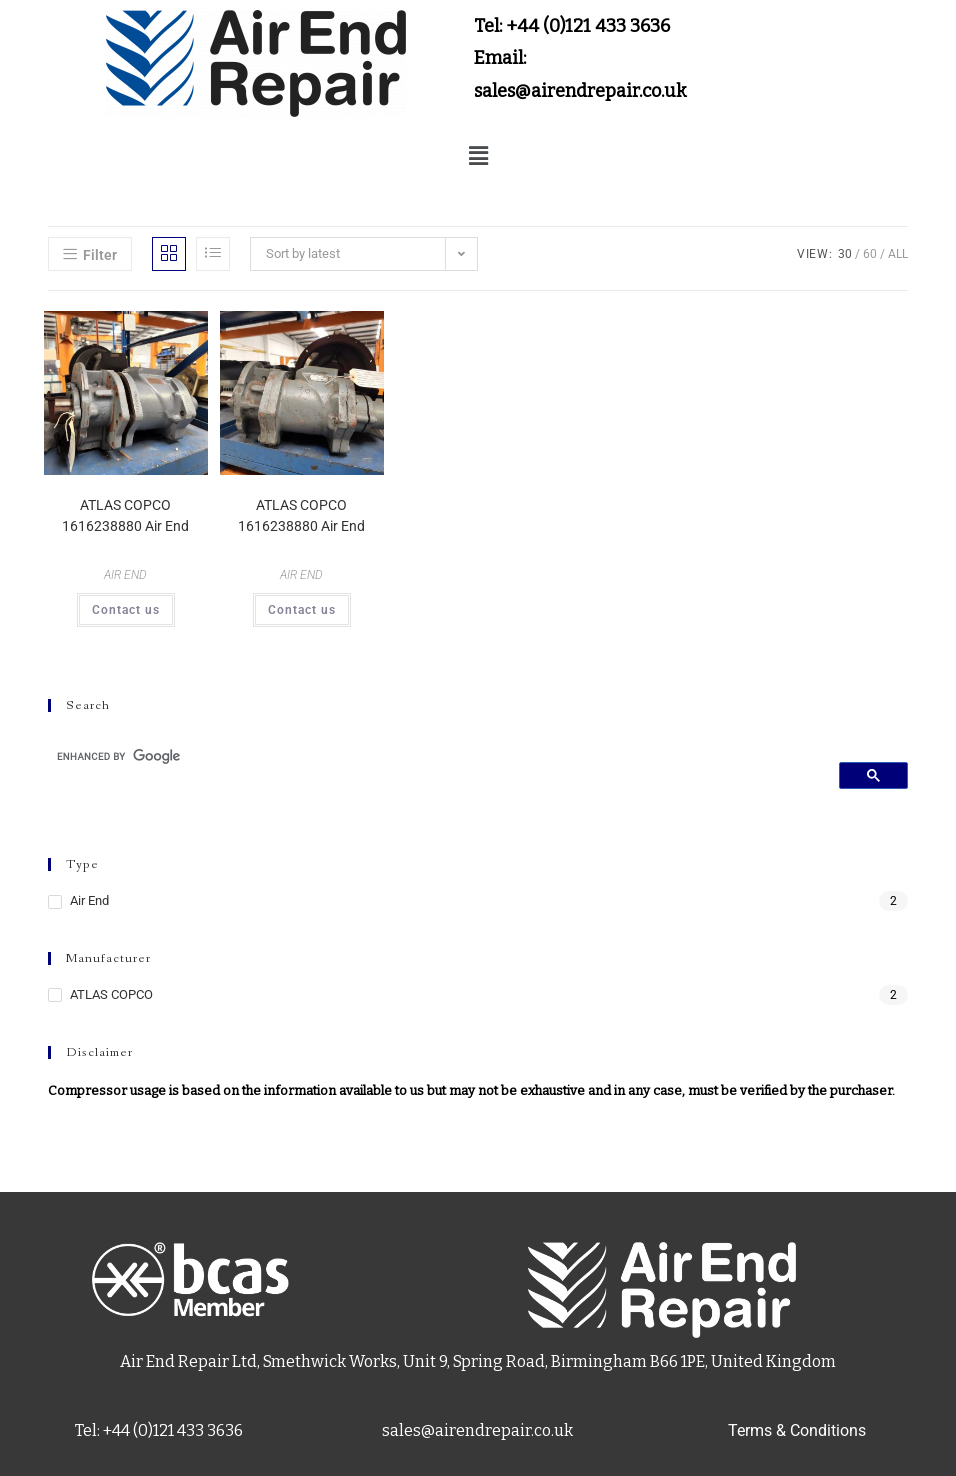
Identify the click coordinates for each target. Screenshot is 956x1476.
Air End (89, 900)
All (898, 254)
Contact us (126, 610)
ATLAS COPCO (111, 994)
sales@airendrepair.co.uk (477, 1430)
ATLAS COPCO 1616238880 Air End (125, 515)
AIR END (125, 575)
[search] (436, 756)
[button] (478, 156)
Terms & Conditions (797, 1430)
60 (870, 254)
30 (845, 254)
